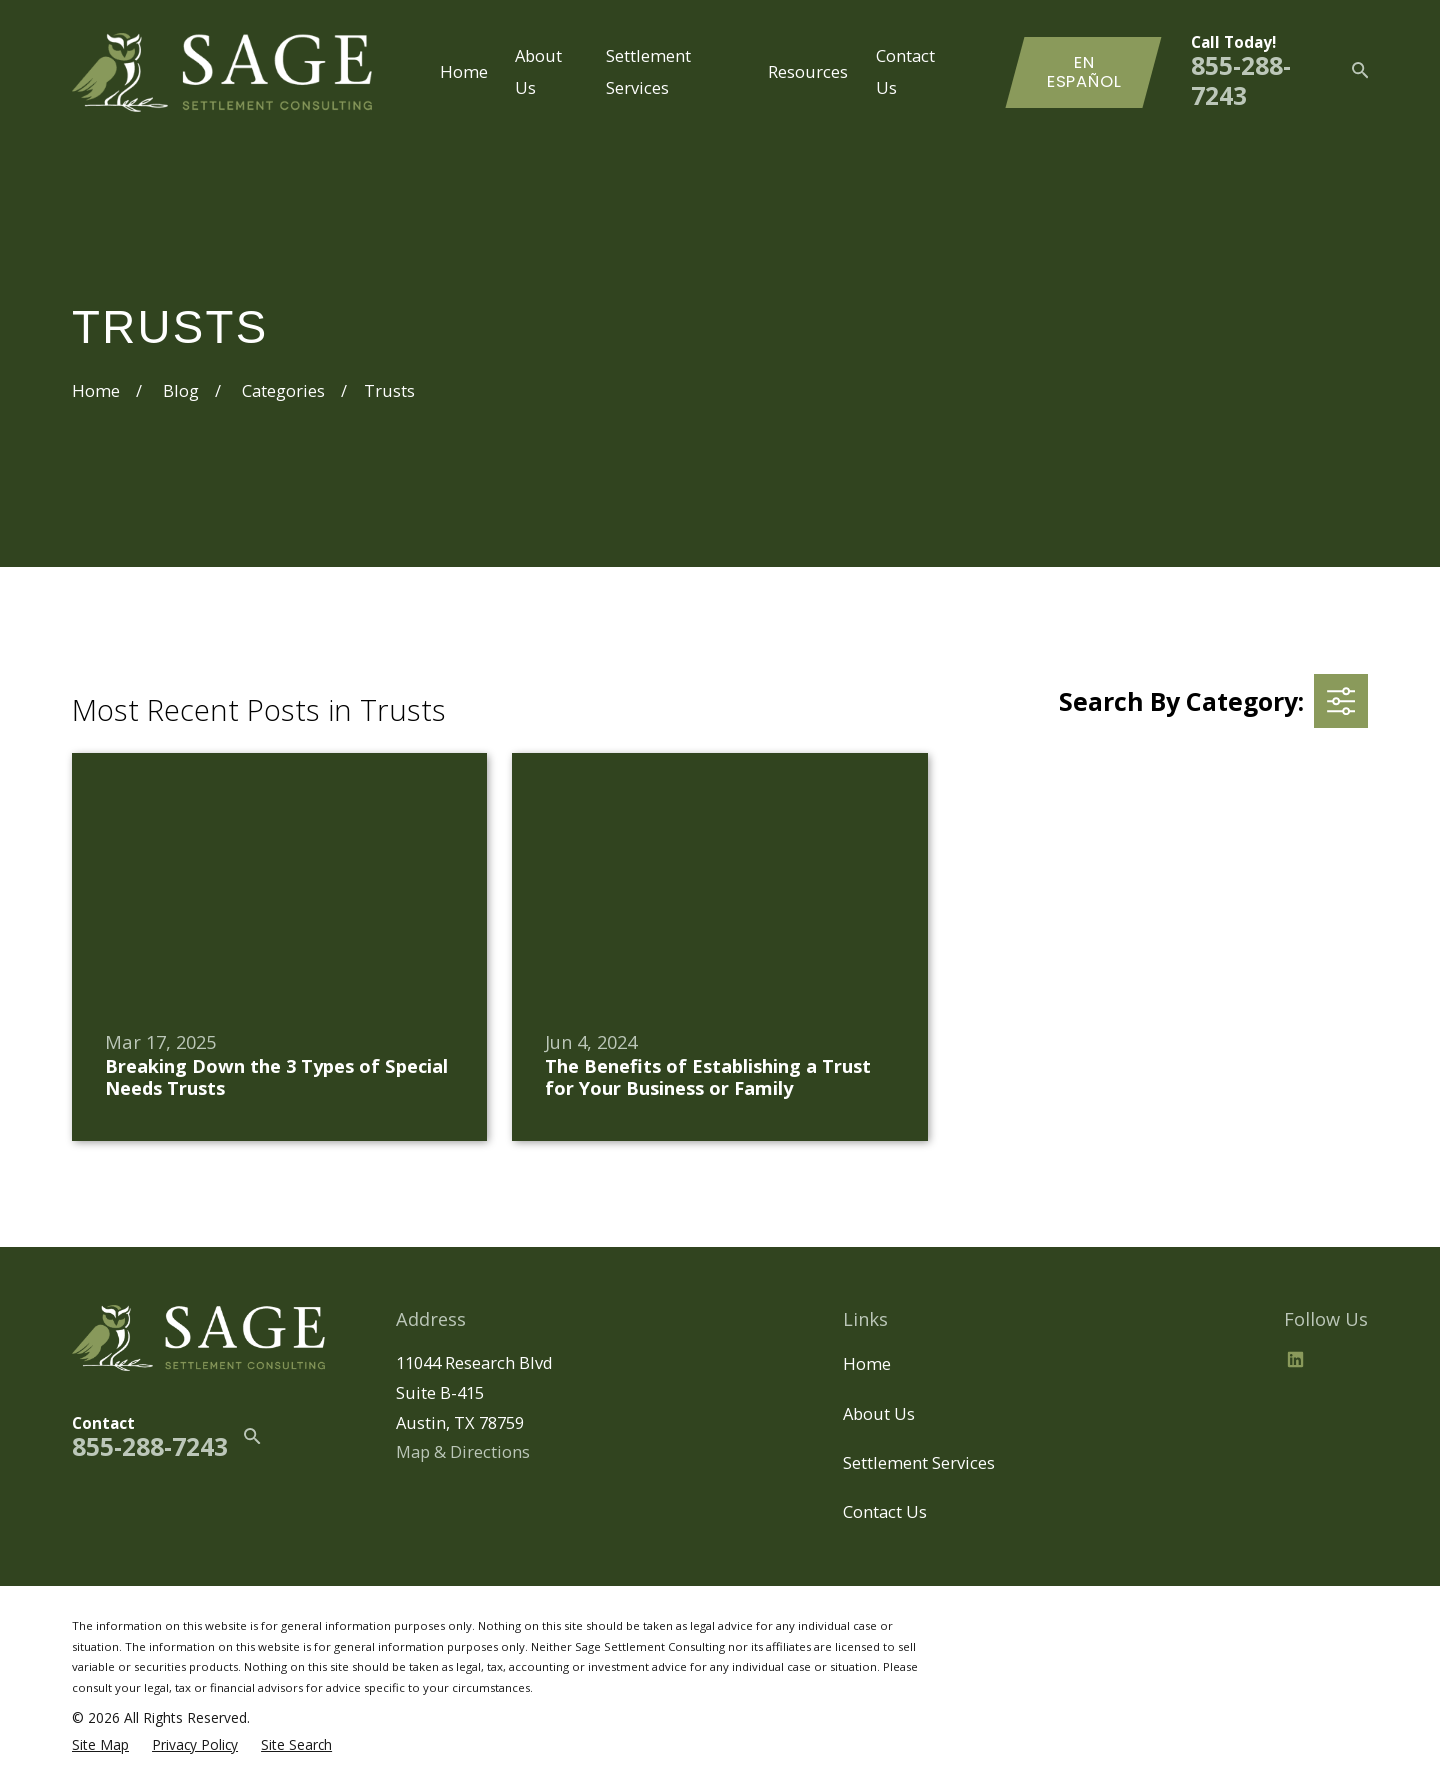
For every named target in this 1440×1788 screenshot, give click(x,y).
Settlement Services (919, 1462)
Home (867, 1363)
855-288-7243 (1241, 80)
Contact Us (885, 1511)
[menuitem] (100, 1744)
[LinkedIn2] (1295, 1359)
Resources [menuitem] (808, 71)
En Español (1084, 72)
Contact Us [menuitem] (905, 72)
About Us (879, 1413)
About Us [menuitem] (538, 72)
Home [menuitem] (464, 71)
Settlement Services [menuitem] (648, 72)
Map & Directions (463, 1451)
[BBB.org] (1343, 1359)
